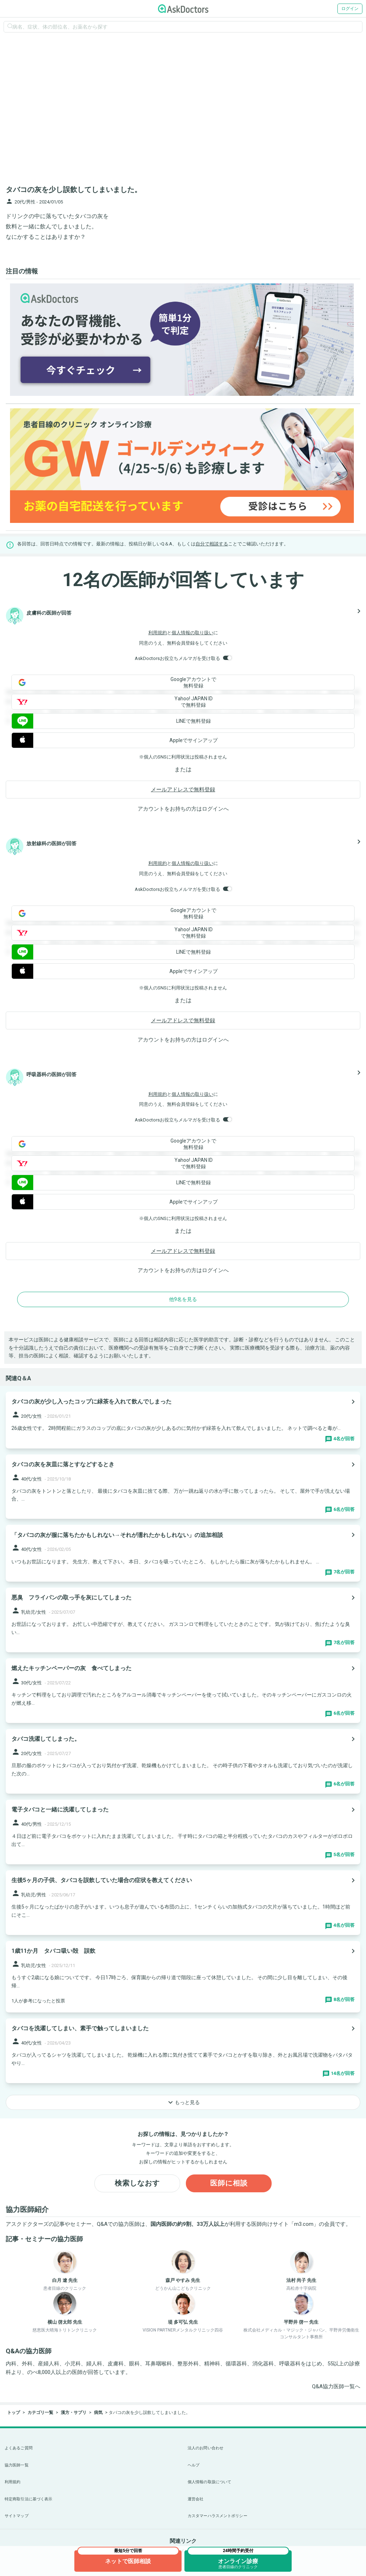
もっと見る (183, 2102)
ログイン (349, 8)
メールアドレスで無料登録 (183, 789)
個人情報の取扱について (209, 2482)
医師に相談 (229, 2183)
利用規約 (157, 632)
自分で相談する (212, 543)
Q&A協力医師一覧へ (336, 2386)
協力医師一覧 (17, 2465)
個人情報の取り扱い (192, 632)
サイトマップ (17, 2516)
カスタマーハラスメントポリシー (217, 2516)
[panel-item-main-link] (183, 1420)
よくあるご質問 (19, 2448)
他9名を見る (183, 1299)
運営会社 (195, 2499)
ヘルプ (193, 2465)
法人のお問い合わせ (205, 2448)
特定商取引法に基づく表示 (28, 2499)
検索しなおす (137, 2183)
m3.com (303, 2224)
